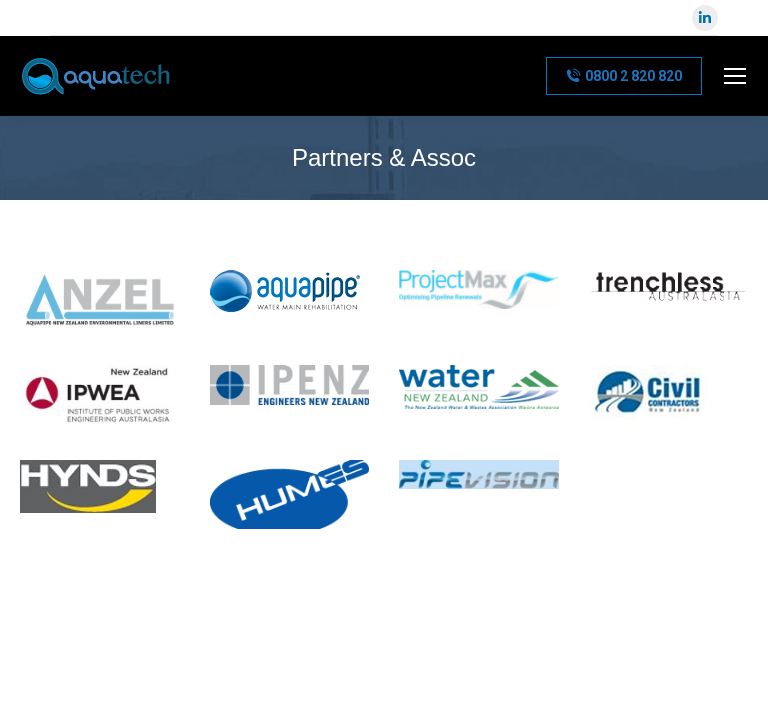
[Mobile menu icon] (735, 76)
